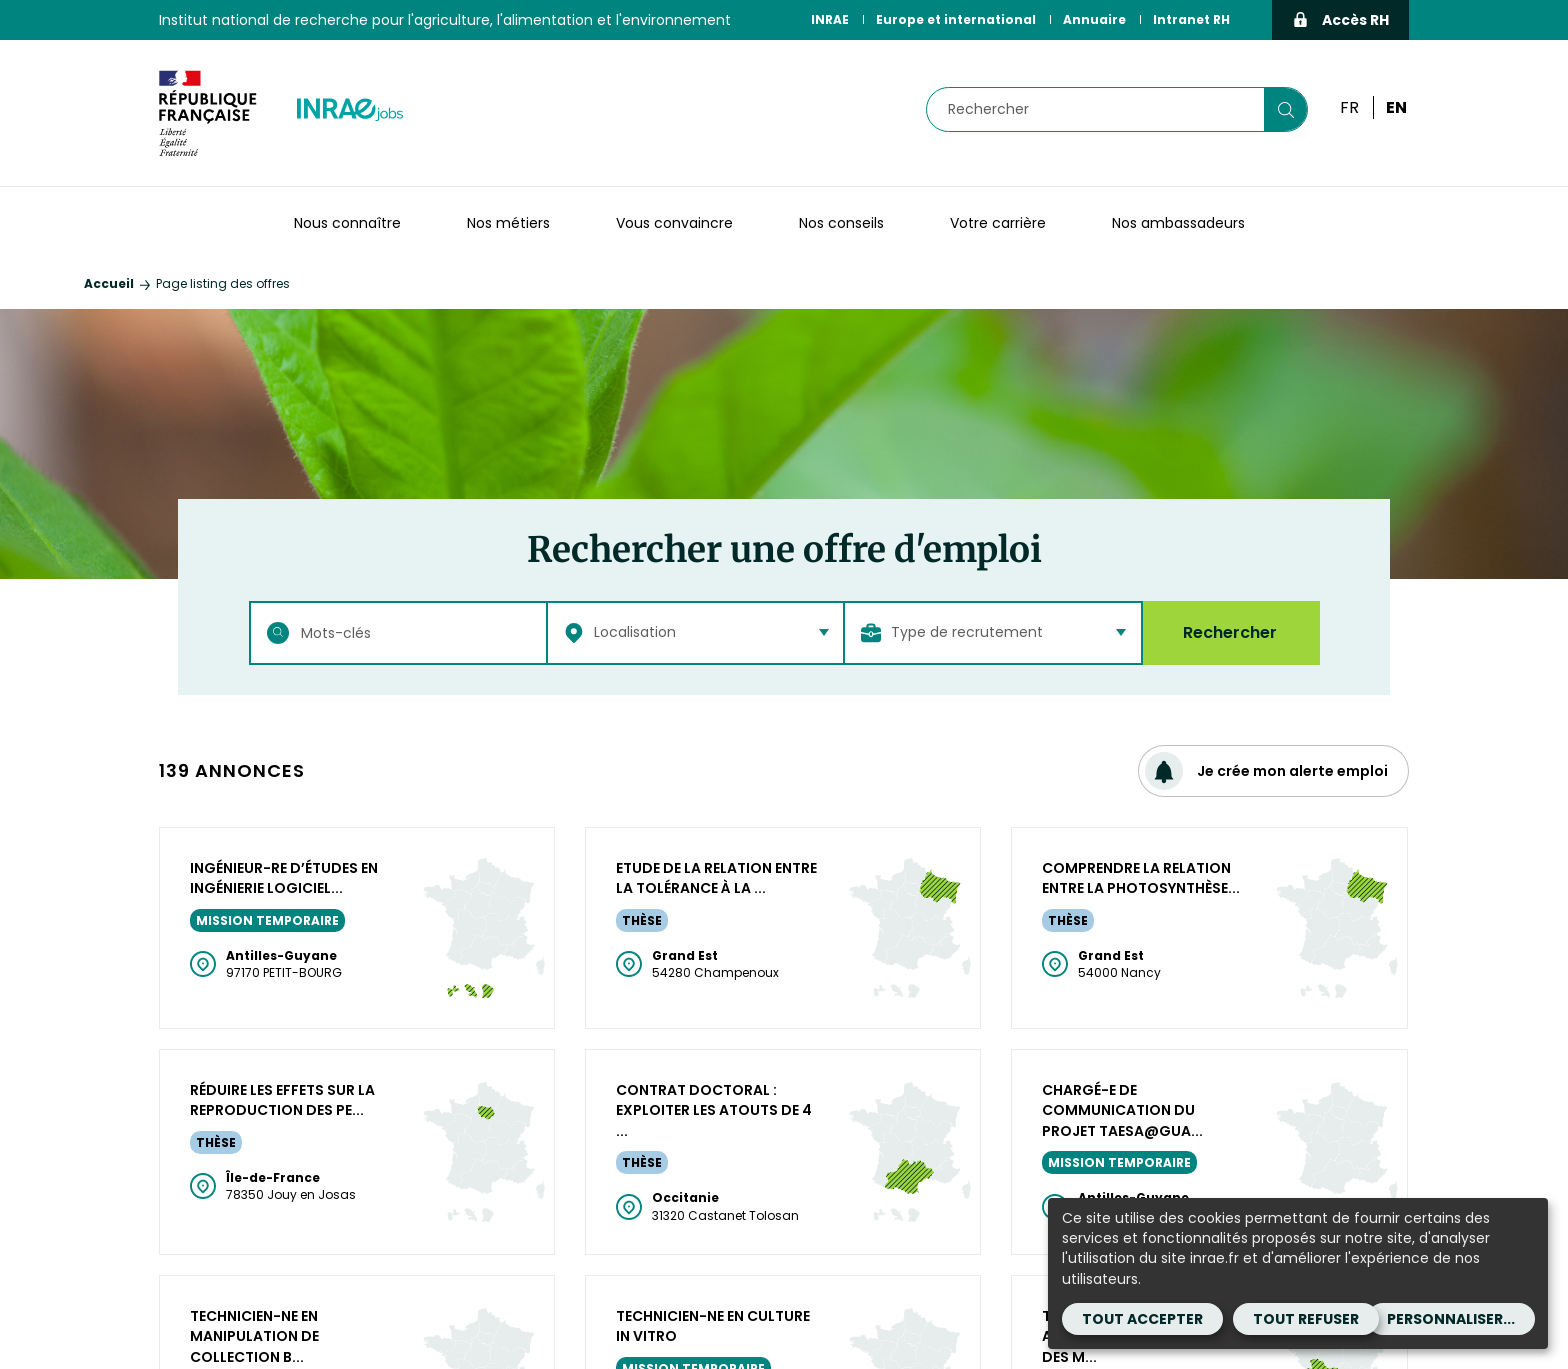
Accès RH (1340, 20)
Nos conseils (841, 223)
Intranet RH (1191, 19)
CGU (954, 1322)
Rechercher (1230, 632)
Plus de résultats (784, 852)
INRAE (830, 19)
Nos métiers (508, 223)
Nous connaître (347, 223)
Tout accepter (1142, 1319)
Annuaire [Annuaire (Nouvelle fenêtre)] (1094, 19)
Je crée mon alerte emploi (1266, 771)
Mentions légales (855, 1322)
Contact (822, 1346)
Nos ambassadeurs (1178, 223)
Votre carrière (998, 223)
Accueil (109, 283)
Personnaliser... (1451, 1319)
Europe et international (956, 19)
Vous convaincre (674, 223)
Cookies (903, 1346)
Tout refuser (1306, 1319)
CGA (1005, 1322)
